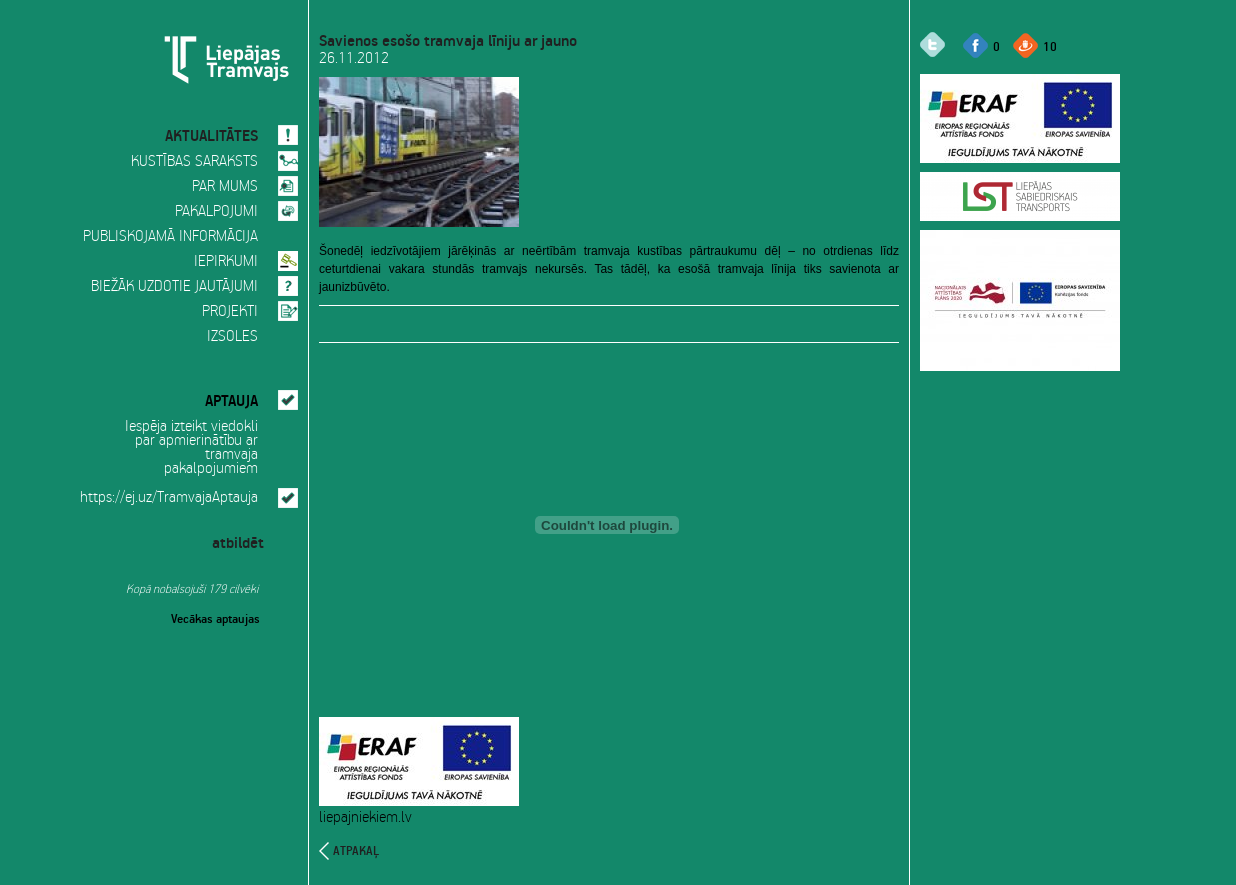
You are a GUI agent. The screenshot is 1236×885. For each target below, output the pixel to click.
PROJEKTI (230, 312)
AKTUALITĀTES (211, 133)
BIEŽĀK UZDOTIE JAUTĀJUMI (174, 287)
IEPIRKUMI (226, 262)
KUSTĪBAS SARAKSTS (194, 162)
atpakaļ (356, 851)
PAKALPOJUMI (216, 212)
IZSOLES (232, 337)
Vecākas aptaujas (215, 617)
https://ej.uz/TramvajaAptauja (169, 498)
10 (1050, 45)
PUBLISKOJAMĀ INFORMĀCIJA (170, 237)
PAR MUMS (225, 187)
